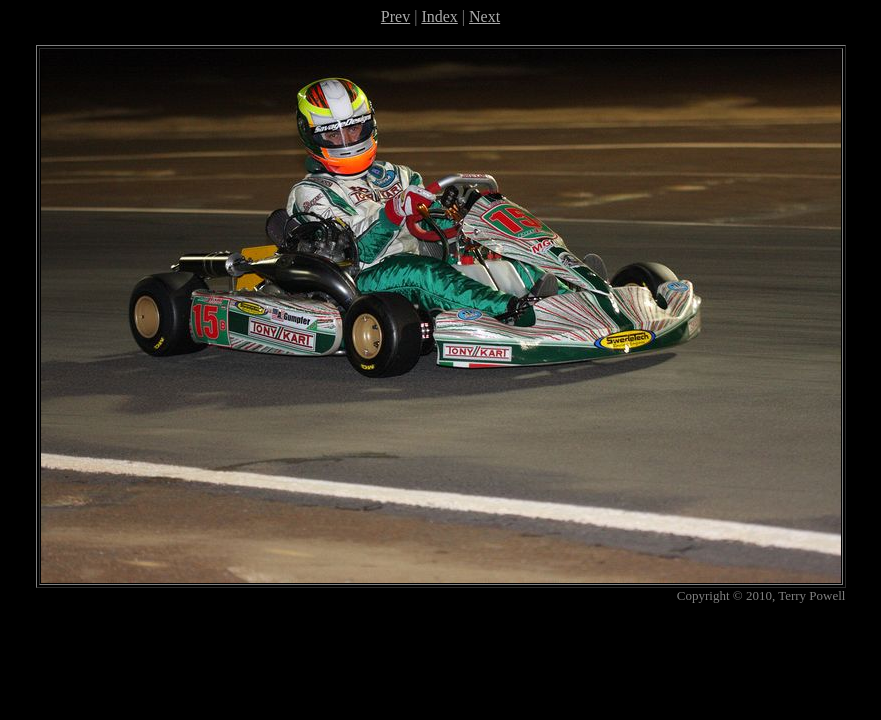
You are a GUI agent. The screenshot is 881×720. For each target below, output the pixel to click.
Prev (395, 16)
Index (439, 16)
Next (484, 16)
